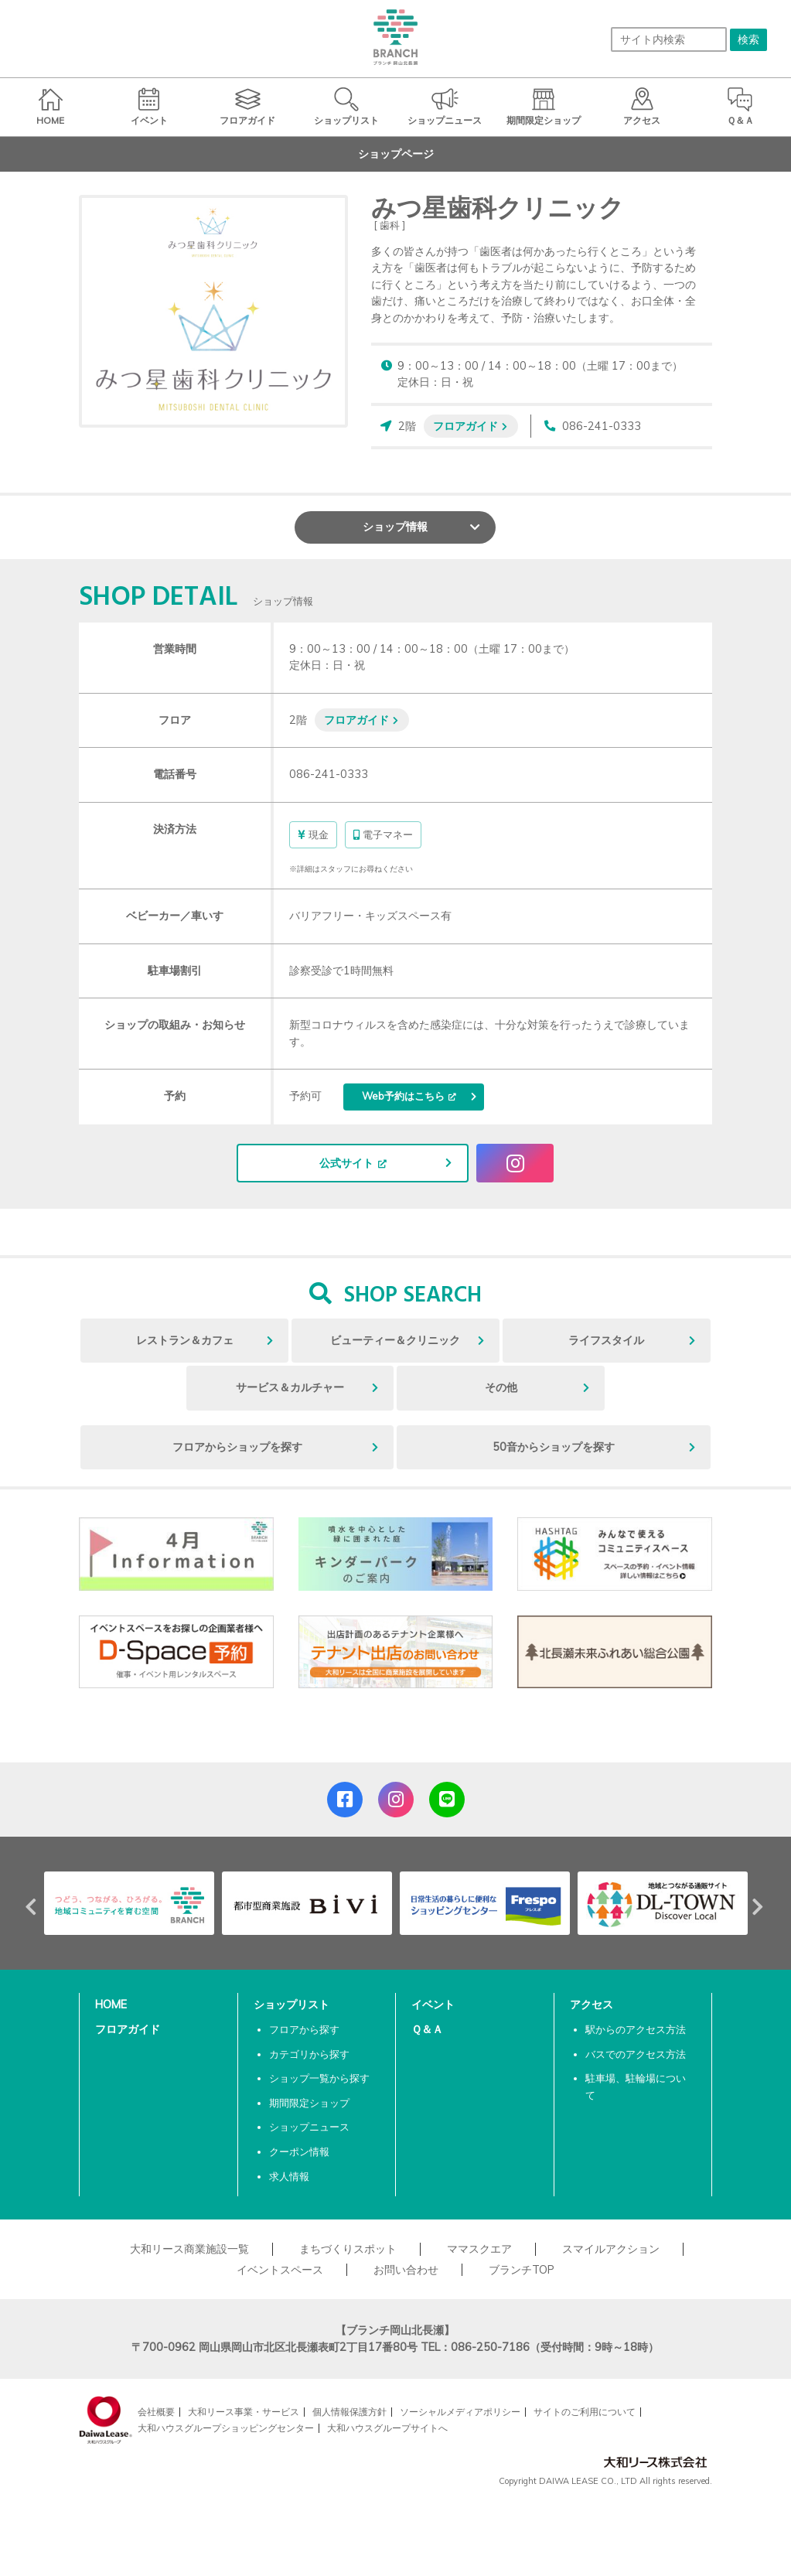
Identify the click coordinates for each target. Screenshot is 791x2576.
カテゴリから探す (309, 2054)
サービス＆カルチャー (290, 1387)
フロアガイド (465, 425)
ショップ (395, 527)
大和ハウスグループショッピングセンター (226, 2428)
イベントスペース (280, 2270)
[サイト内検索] (669, 39)
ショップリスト (291, 2004)
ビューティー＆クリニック (395, 1340)
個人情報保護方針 (349, 2411)
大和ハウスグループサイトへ (387, 2428)
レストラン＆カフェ (185, 1340)
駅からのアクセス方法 (635, 2029)
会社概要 (156, 2411)
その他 (501, 1387)
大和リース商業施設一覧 (189, 2249)
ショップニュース (309, 2127)
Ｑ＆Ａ (427, 2029)
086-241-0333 (601, 426)
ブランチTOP (521, 2270)
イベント (433, 2004)
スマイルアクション (611, 2249)
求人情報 (289, 2176)
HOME (111, 2004)
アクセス (591, 2004)
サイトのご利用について (585, 2411)
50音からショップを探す (554, 1447)
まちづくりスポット (348, 2249)
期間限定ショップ (309, 2103)
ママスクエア (479, 2249)
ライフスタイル (606, 1340)
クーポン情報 (299, 2151)
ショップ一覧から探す (319, 2078)
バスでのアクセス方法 (635, 2054)
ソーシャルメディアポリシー (460, 2411)
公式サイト (346, 1163)
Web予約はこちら (403, 1096)
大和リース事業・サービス (243, 2411)
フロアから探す (304, 2029)
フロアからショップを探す (237, 1447)
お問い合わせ (405, 2270)
